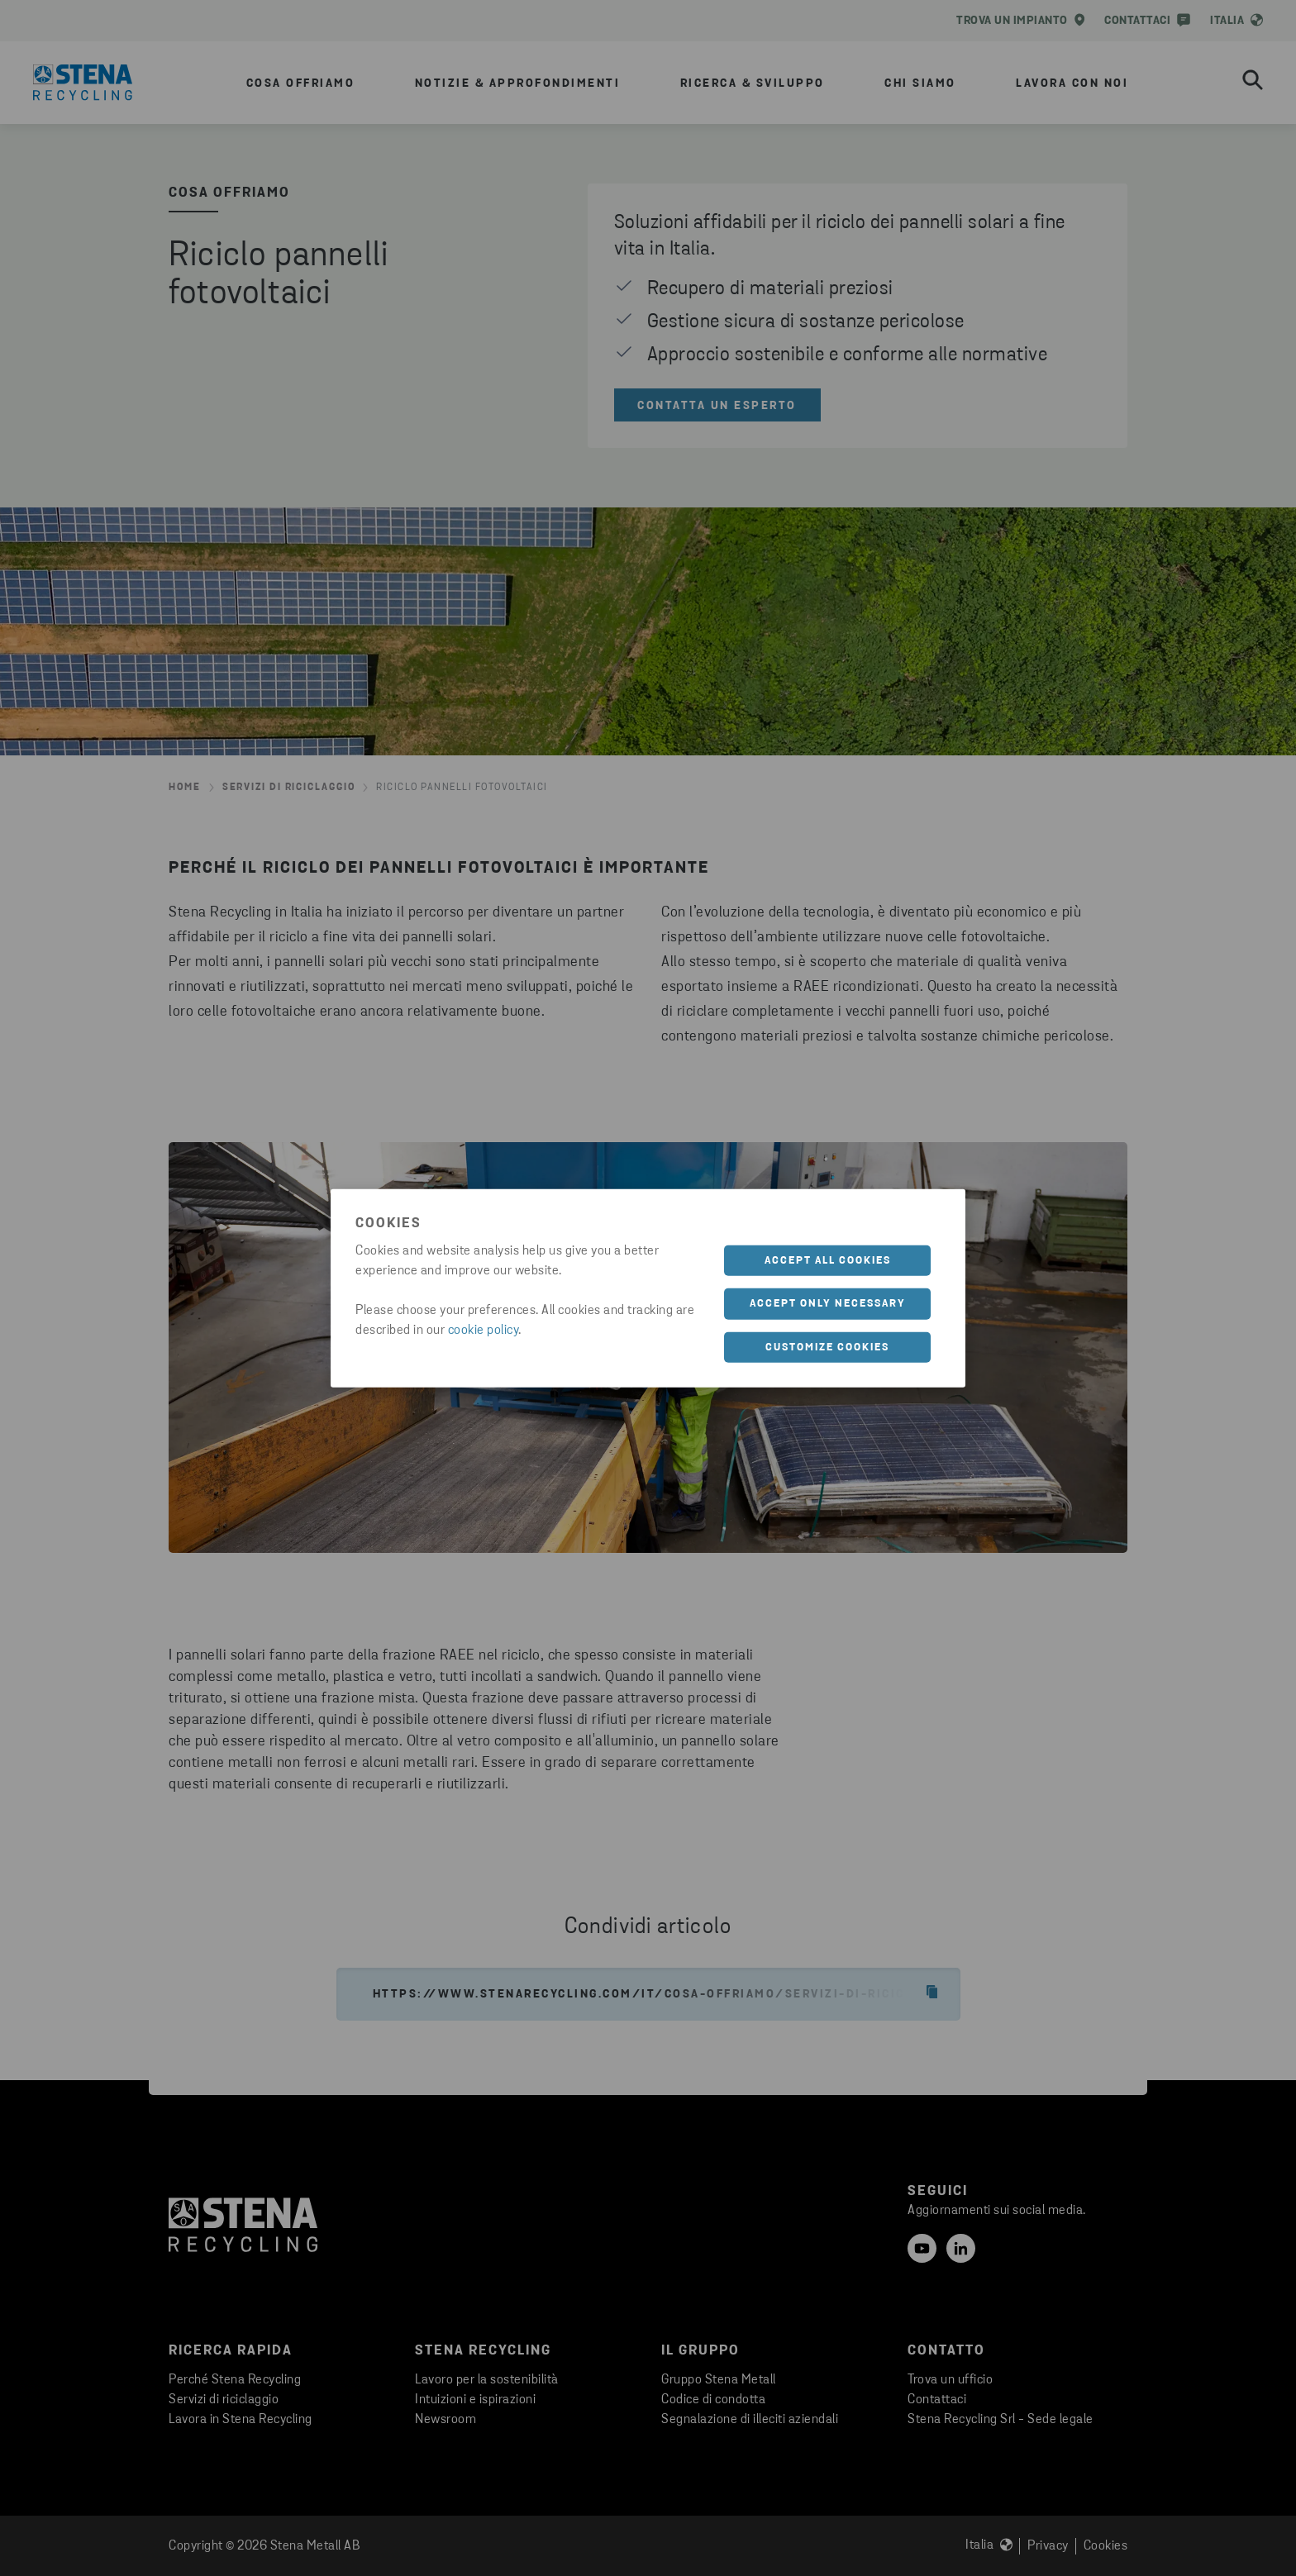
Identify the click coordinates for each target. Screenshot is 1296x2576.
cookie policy (483, 1329)
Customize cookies (827, 1346)
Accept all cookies (828, 1260)
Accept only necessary (828, 1303)
